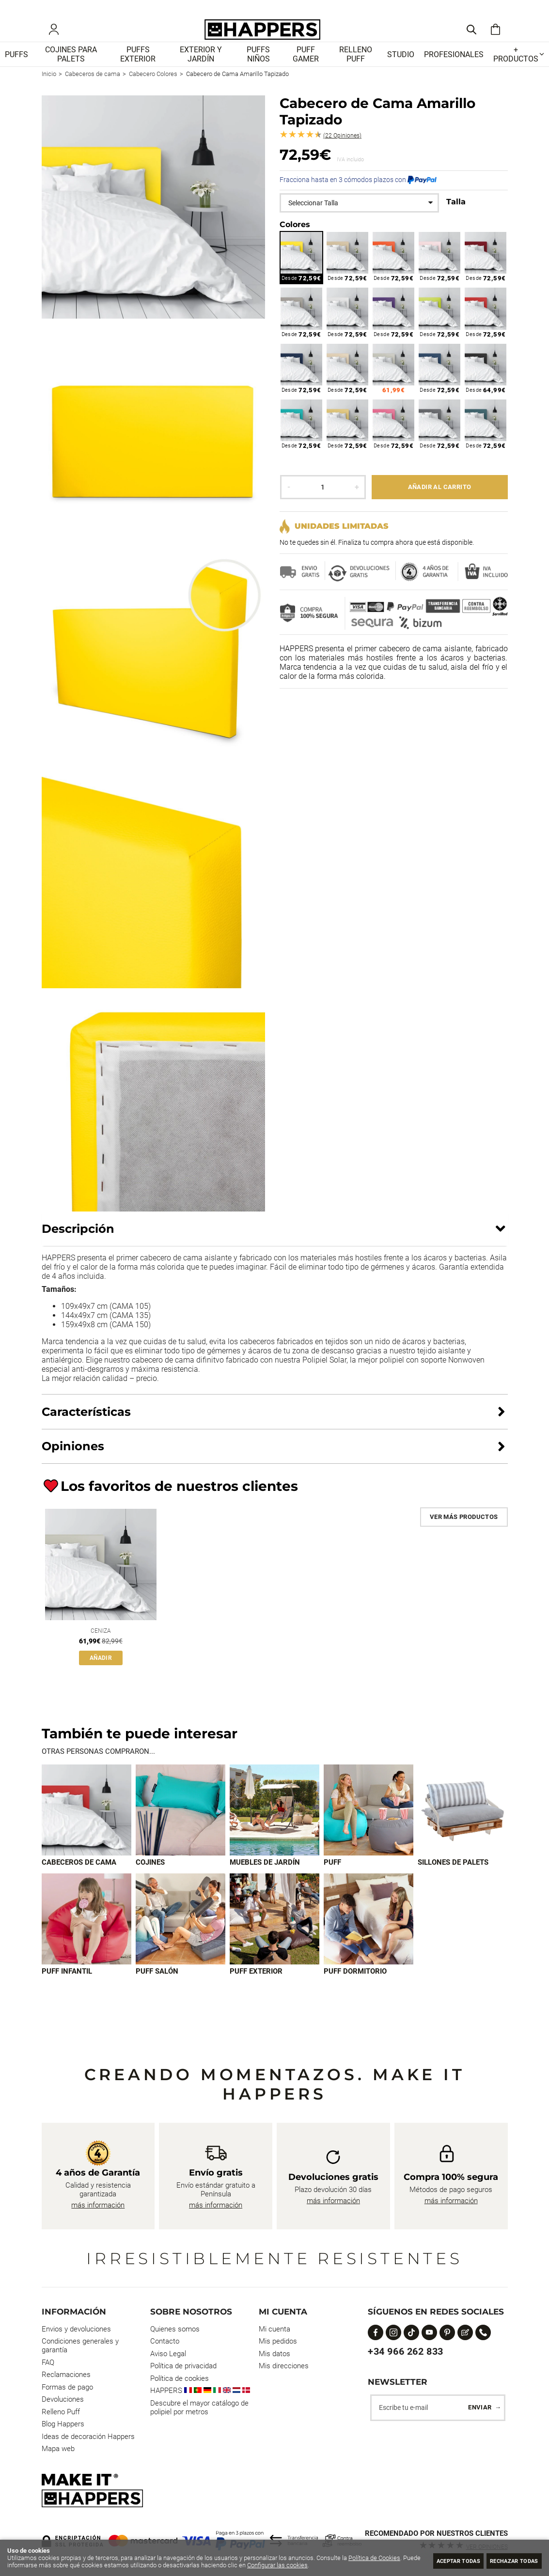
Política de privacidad (183, 2365)
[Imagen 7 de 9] (180, 1935)
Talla (456, 215)
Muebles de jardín (265, 1878)
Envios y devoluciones (76, 2329)
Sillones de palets (453, 1878)
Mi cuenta (274, 2329)
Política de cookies (179, 2378)
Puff (332, 1878)
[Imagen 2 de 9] (180, 1826)
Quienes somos (175, 2329)
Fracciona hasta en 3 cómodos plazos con (358, 194)
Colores (295, 238)
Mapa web (58, 2448)
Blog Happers (63, 2424)
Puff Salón (157, 1988)
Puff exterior (256, 1988)
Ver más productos (464, 1530)
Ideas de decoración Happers (88, 2436)
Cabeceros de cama (79, 1878)
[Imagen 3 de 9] (274, 1826)
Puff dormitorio (355, 1988)
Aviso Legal (168, 2353)
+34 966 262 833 (405, 2351)
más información (98, 2205)
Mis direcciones (284, 2365)
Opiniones (342, 149)
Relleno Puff (61, 2411)
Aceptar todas (439, 2560)
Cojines (150, 1878)
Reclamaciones (66, 2374)
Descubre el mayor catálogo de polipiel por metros (199, 2407)
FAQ (48, 2362)
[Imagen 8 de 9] (274, 1935)
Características (86, 1426)
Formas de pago (67, 2387)
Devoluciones (63, 2399)
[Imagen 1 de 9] (86, 1826)
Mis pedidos (278, 2341)
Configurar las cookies (296, 2565)
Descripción (78, 1243)
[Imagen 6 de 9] (86, 1935)
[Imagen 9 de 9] (368, 1935)
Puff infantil (67, 1988)
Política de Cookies (374, 2557)
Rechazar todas (507, 2560)
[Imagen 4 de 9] (368, 1826)
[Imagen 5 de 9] (462, 1826)
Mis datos (274, 2353)
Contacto (164, 2341)
